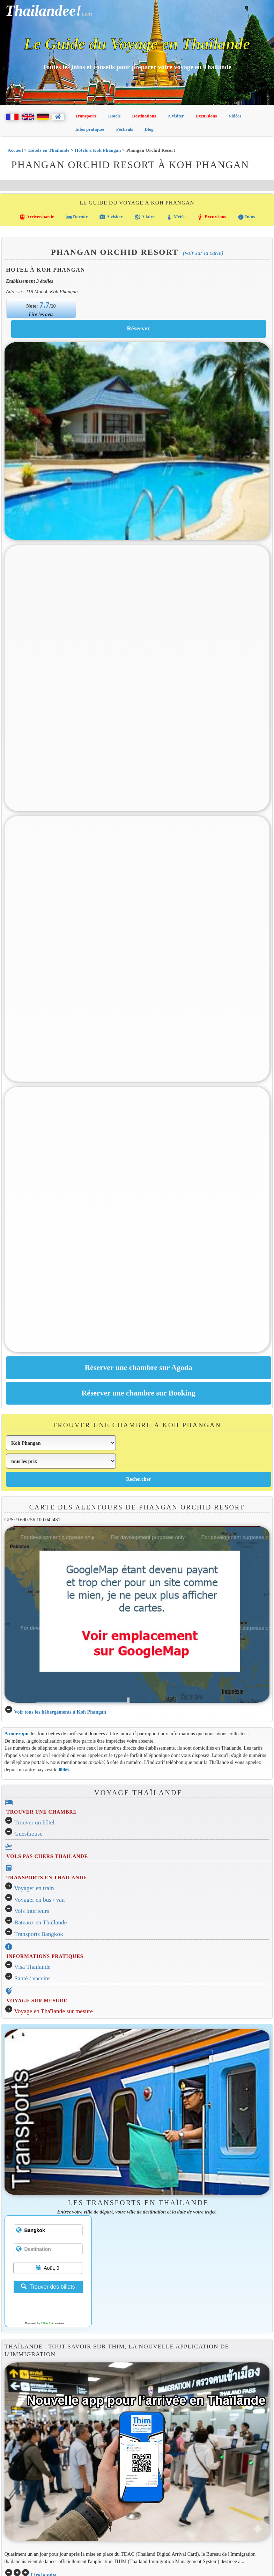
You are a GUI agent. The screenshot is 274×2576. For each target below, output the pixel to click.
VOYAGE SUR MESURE (36, 2000)
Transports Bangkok (38, 1934)
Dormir (77, 217)
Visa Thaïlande (32, 1967)
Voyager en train (34, 1888)
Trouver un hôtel (34, 1822)
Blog (149, 129)
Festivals (124, 129)
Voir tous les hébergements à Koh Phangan (60, 1712)
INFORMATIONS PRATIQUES (44, 1956)
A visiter (176, 116)
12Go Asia (47, 2323)
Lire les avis (41, 314)
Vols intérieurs (31, 1911)
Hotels (114, 116)
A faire (144, 217)
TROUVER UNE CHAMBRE (41, 1812)
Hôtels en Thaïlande (48, 150)
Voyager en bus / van (39, 1899)
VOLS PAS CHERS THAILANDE (47, 1856)
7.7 (44, 304)
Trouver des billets (48, 2287)
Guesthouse (28, 1833)
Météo (176, 217)
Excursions (206, 116)
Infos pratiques (90, 129)
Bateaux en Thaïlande (40, 1922)
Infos (246, 217)
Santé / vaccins (32, 1978)
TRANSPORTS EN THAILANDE (46, 1877)
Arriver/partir (36, 217)
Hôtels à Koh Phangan (98, 150)
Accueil (15, 150)
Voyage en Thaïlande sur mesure (53, 2011)
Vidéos (235, 116)
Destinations (144, 116)
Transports (86, 116)
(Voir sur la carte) (203, 253)
